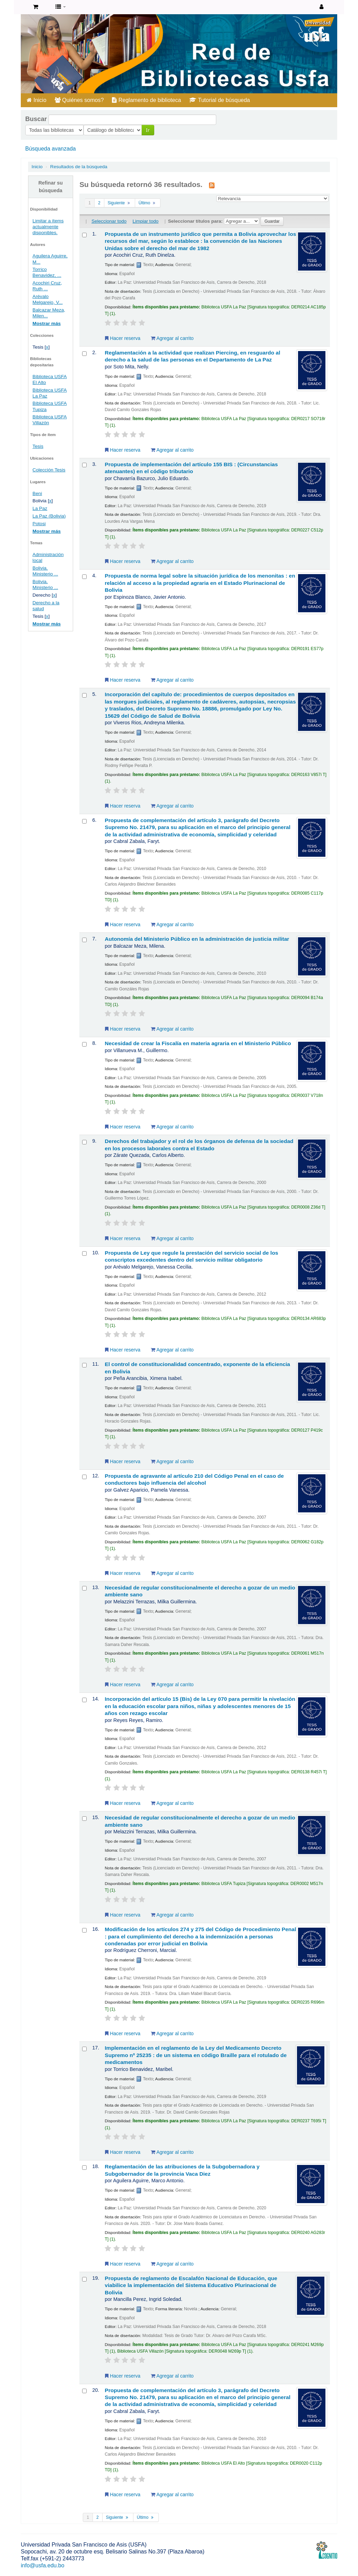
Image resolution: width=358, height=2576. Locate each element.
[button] (35, 7)
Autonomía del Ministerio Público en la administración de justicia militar (197, 939)
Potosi (39, 523)
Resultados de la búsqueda (78, 166)
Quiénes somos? (79, 100)
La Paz (40, 508)
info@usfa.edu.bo (42, 2565)
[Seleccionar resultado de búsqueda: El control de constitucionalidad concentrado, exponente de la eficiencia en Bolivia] (84, 1365)
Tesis (38, 446)
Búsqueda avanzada (50, 149)
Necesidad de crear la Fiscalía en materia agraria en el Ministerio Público (198, 1043)
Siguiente (119, 203)
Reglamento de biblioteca (146, 100)
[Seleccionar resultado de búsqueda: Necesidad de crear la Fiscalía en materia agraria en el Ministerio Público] (84, 1044)
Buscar (36, 119)
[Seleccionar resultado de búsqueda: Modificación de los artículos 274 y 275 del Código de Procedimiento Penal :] (84, 1930)
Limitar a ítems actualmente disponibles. (48, 226)
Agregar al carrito (172, 338)
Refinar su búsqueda (50, 186)
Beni (37, 493)
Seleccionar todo (108, 221)
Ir (89, 130)
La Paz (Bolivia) (49, 516)
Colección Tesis (49, 469)
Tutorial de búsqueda (219, 100)
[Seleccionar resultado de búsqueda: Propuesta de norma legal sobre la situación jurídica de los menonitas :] (84, 576)
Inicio (36, 100)
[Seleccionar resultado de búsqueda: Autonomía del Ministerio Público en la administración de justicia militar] (84, 940)
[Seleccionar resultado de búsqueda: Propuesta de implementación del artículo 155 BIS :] (84, 465)
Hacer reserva (122, 338)
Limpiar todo (146, 221)
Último (148, 203)
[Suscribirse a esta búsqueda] (211, 185)
